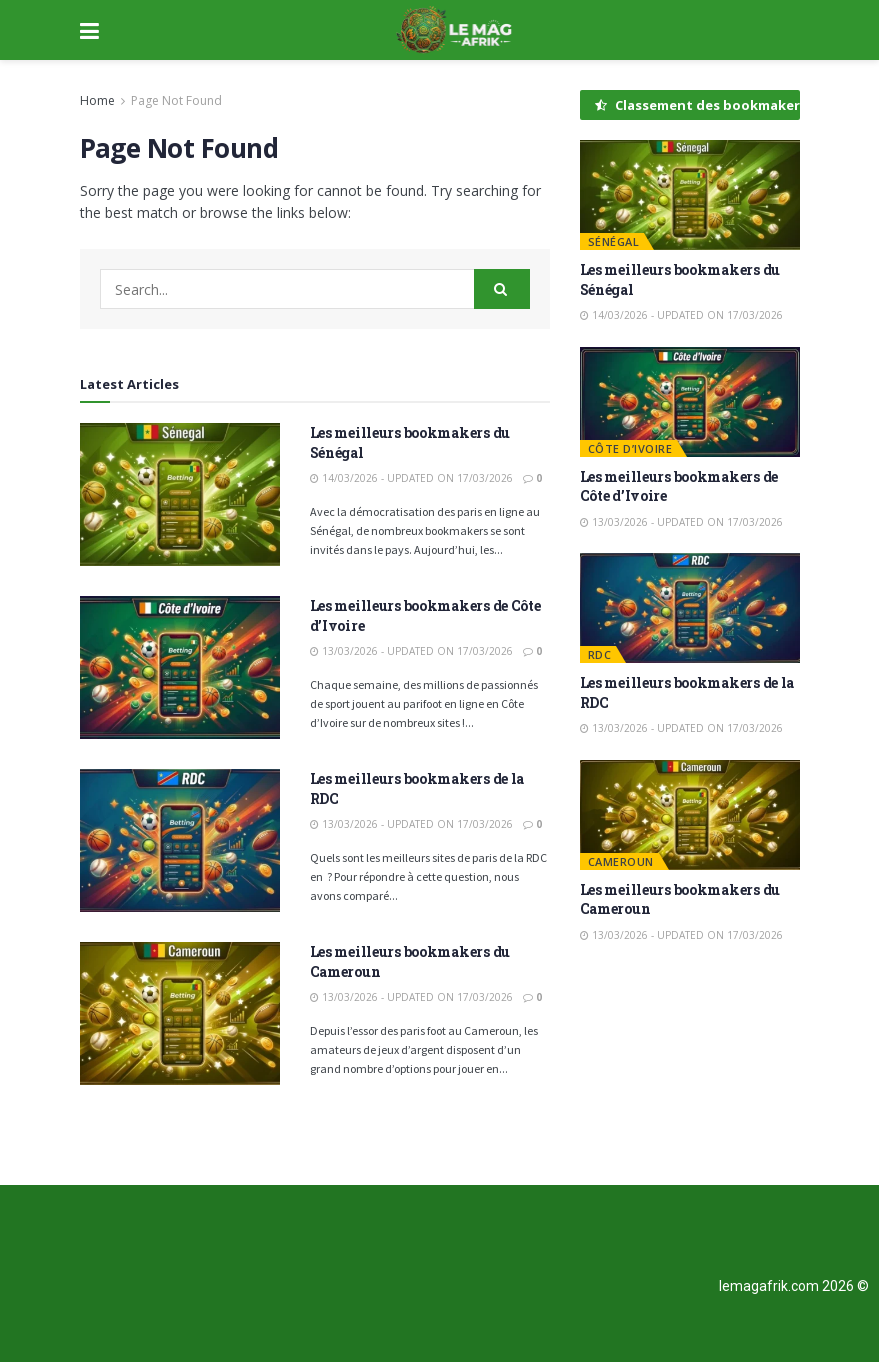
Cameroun (621, 861)
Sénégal (614, 241)
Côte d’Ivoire (630, 448)
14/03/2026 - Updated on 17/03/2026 (411, 478)
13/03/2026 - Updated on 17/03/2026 (411, 651)
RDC (600, 654)
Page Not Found (176, 100)
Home (97, 100)
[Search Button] (502, 289)
